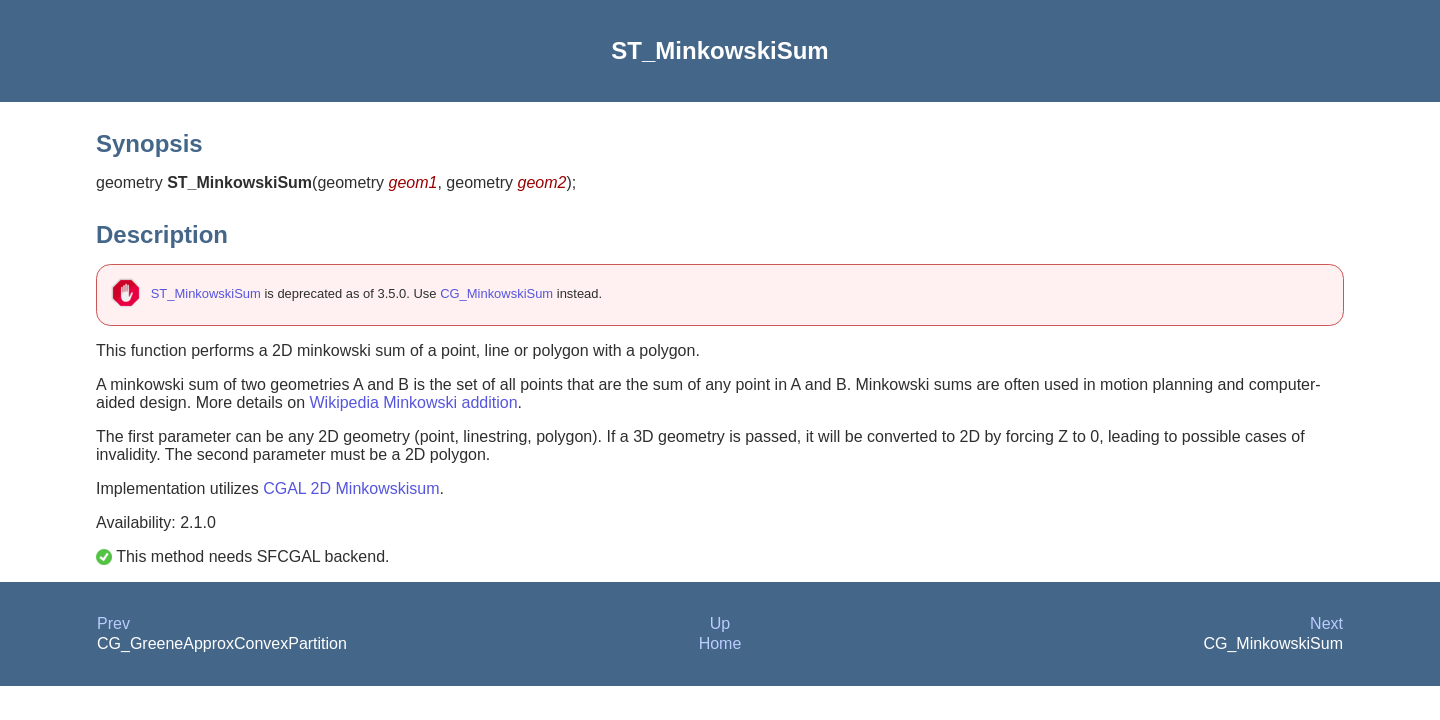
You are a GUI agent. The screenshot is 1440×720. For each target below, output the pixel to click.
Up (720, 623)
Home (720, 643)
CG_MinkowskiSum (496, 293)
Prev (113, 623)
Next (1326, 623)
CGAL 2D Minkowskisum (351, 488)
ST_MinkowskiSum (206, 293)
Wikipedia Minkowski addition (413, 402)
